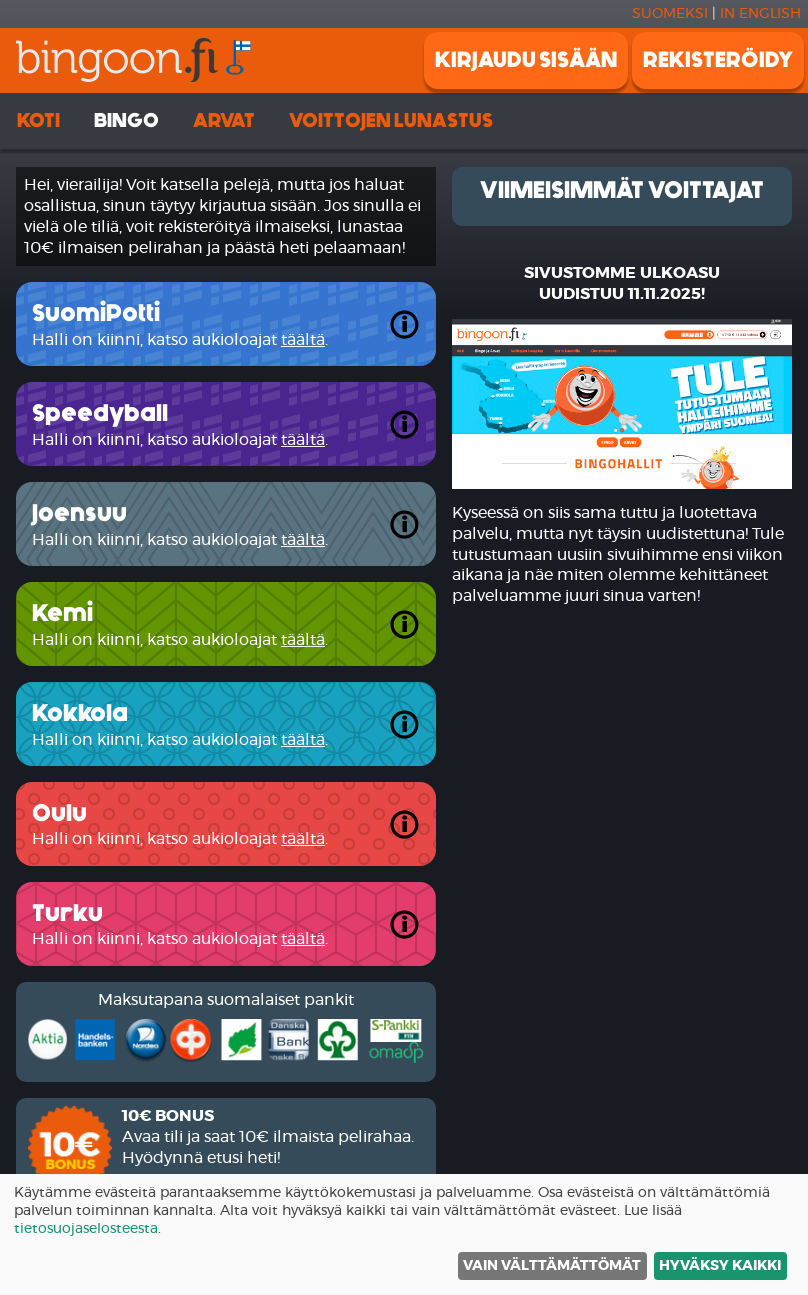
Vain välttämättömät (552, 1266)
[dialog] (404, 1234)
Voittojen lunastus (391, 120)
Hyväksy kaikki (720, 1266)
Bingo (126, 120)
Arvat (224, 120)
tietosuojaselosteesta (86, 1229)
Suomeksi (670, 14)
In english (760, 14)
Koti (38, 120)
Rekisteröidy (718, 60)
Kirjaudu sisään (526, 60)
